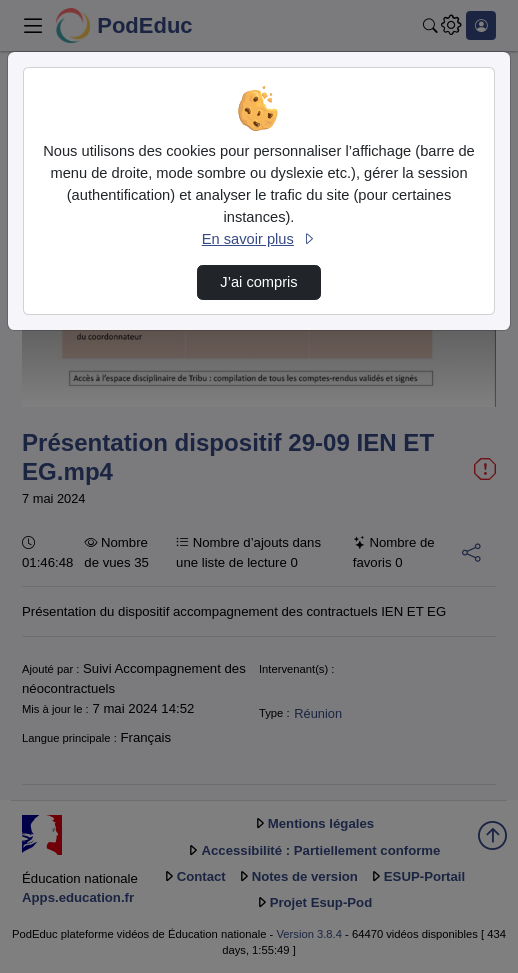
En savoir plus (259, 239)
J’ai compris (258, 282)
